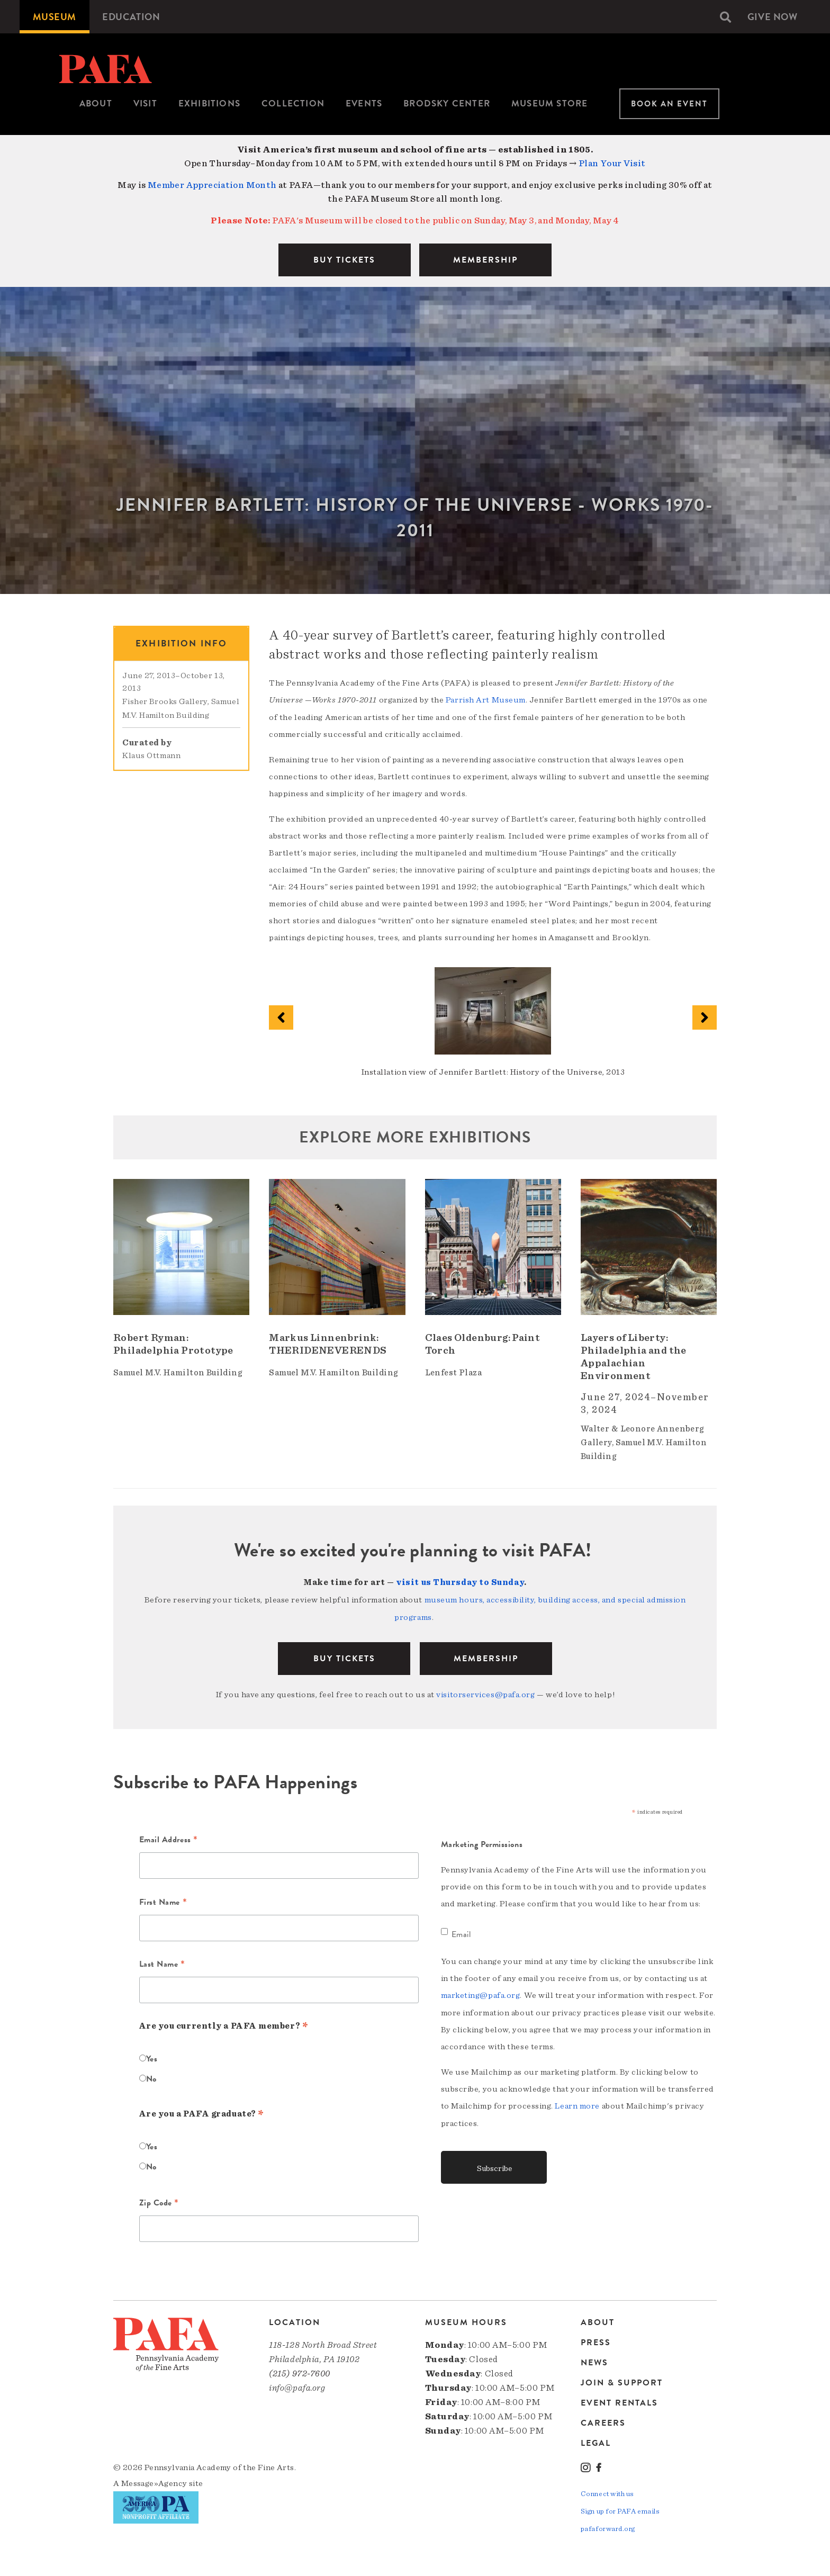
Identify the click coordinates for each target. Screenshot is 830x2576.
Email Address (168, 1838)
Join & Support (622, 2380)
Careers (603, 2421)
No (151, 2076)
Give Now (772, 17)
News (594, 2360)
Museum (54, 17)
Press (596, 2340)
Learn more (577, 2103)
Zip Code (159, 2201)
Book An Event (669, 104)
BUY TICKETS (344, 260)
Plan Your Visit (612, 163)
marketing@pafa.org (480, 1993)
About (95, 103)
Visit (145, 103)
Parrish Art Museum (486, 700)
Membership (486, 1656)
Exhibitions (209, 103)
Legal (596, 2441)
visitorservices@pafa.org (485, 1692)
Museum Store (549, 103)
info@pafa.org (297, 2385)
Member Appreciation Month (212, 185)
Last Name (162, 1962)
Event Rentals (619, 2400)
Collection (292, 103)
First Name (163, 1900)
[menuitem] (54, 16)
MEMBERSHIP (485, 260)
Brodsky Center (446, 103)
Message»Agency (154, 2481)
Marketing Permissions (482, 1842)
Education (131, 17)
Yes (152, 2056)
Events (364, 103)
